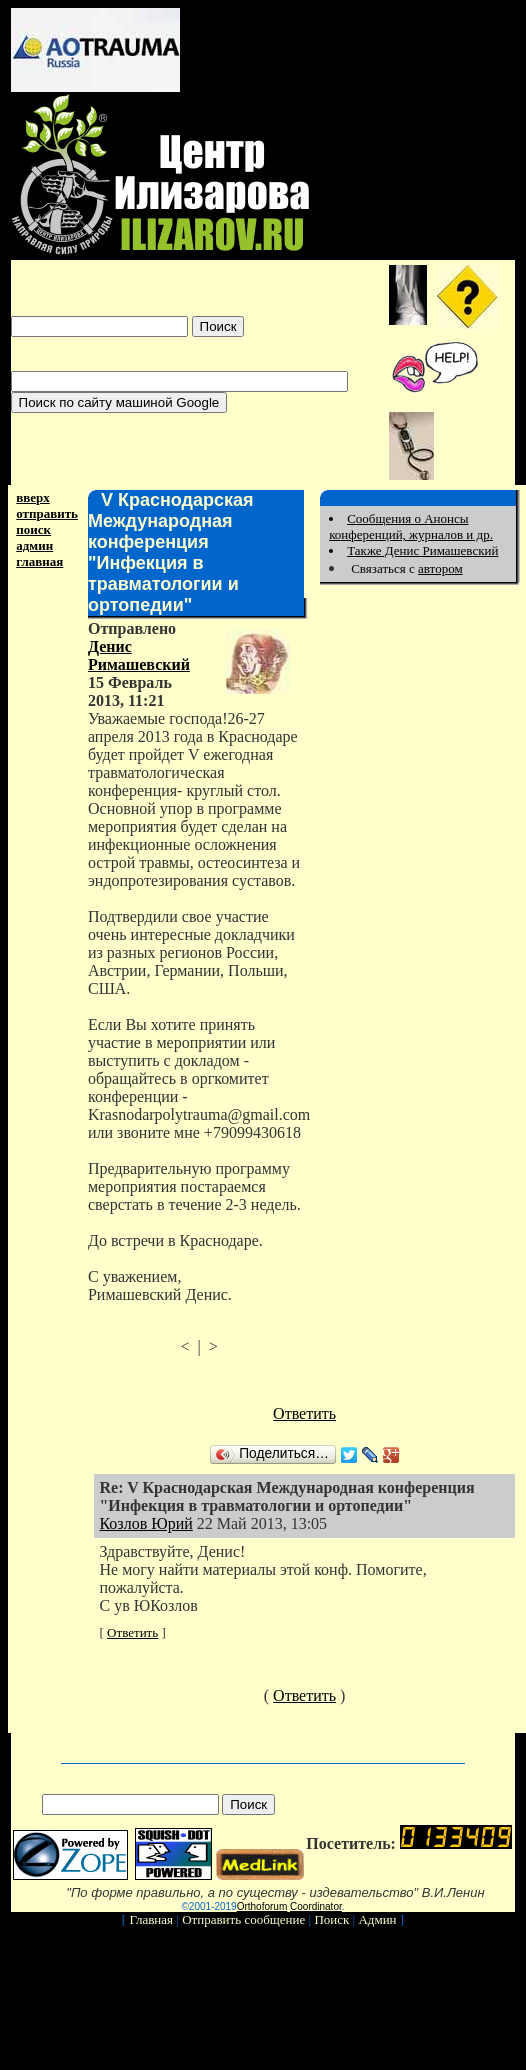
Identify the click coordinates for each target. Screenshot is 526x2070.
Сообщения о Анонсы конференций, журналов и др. (411, 526)
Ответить (304, 1413)
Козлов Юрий (145, 1523)
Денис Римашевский (139, 655)
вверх (33, 497)
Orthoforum (262, 1906)
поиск (33, 529)
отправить (47, 513)
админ (34, 545)
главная (39, 561)
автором (440, 568)
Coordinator (316, 1906)
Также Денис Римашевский (422, 550)
